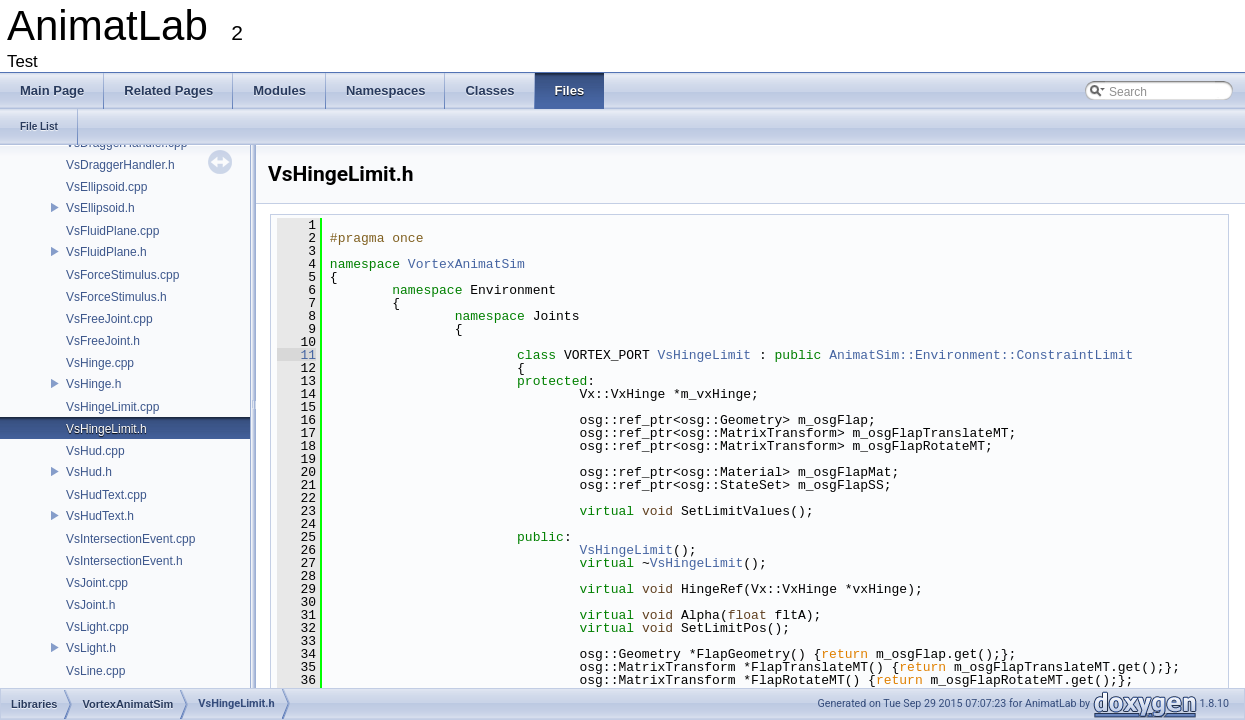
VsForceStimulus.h (116, 297)
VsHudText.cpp (106, 495)
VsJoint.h (90, 605)
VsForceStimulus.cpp (122, 275)
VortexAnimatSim (466, 264)
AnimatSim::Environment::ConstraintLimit (981, 355)
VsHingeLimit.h (106, 429)
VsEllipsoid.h (100, 208)
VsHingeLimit (704, 355)
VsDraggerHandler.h (120, 165)
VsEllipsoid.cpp (106, 187)
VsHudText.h (100, 516)
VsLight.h (91, 648)
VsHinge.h (93, 384)
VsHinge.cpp (100, 363)
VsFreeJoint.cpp (109, 319)
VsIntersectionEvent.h (124, 561)
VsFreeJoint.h (103, 341)
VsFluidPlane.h (106, 252)
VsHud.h (89, 472)
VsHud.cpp (95, 451)
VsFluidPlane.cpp (112, 231)
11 (296, 355)
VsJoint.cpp (97, 583)
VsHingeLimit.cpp (112, 407)
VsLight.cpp (97, 627)
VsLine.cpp (95, 671)
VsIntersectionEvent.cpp (130, 539)
